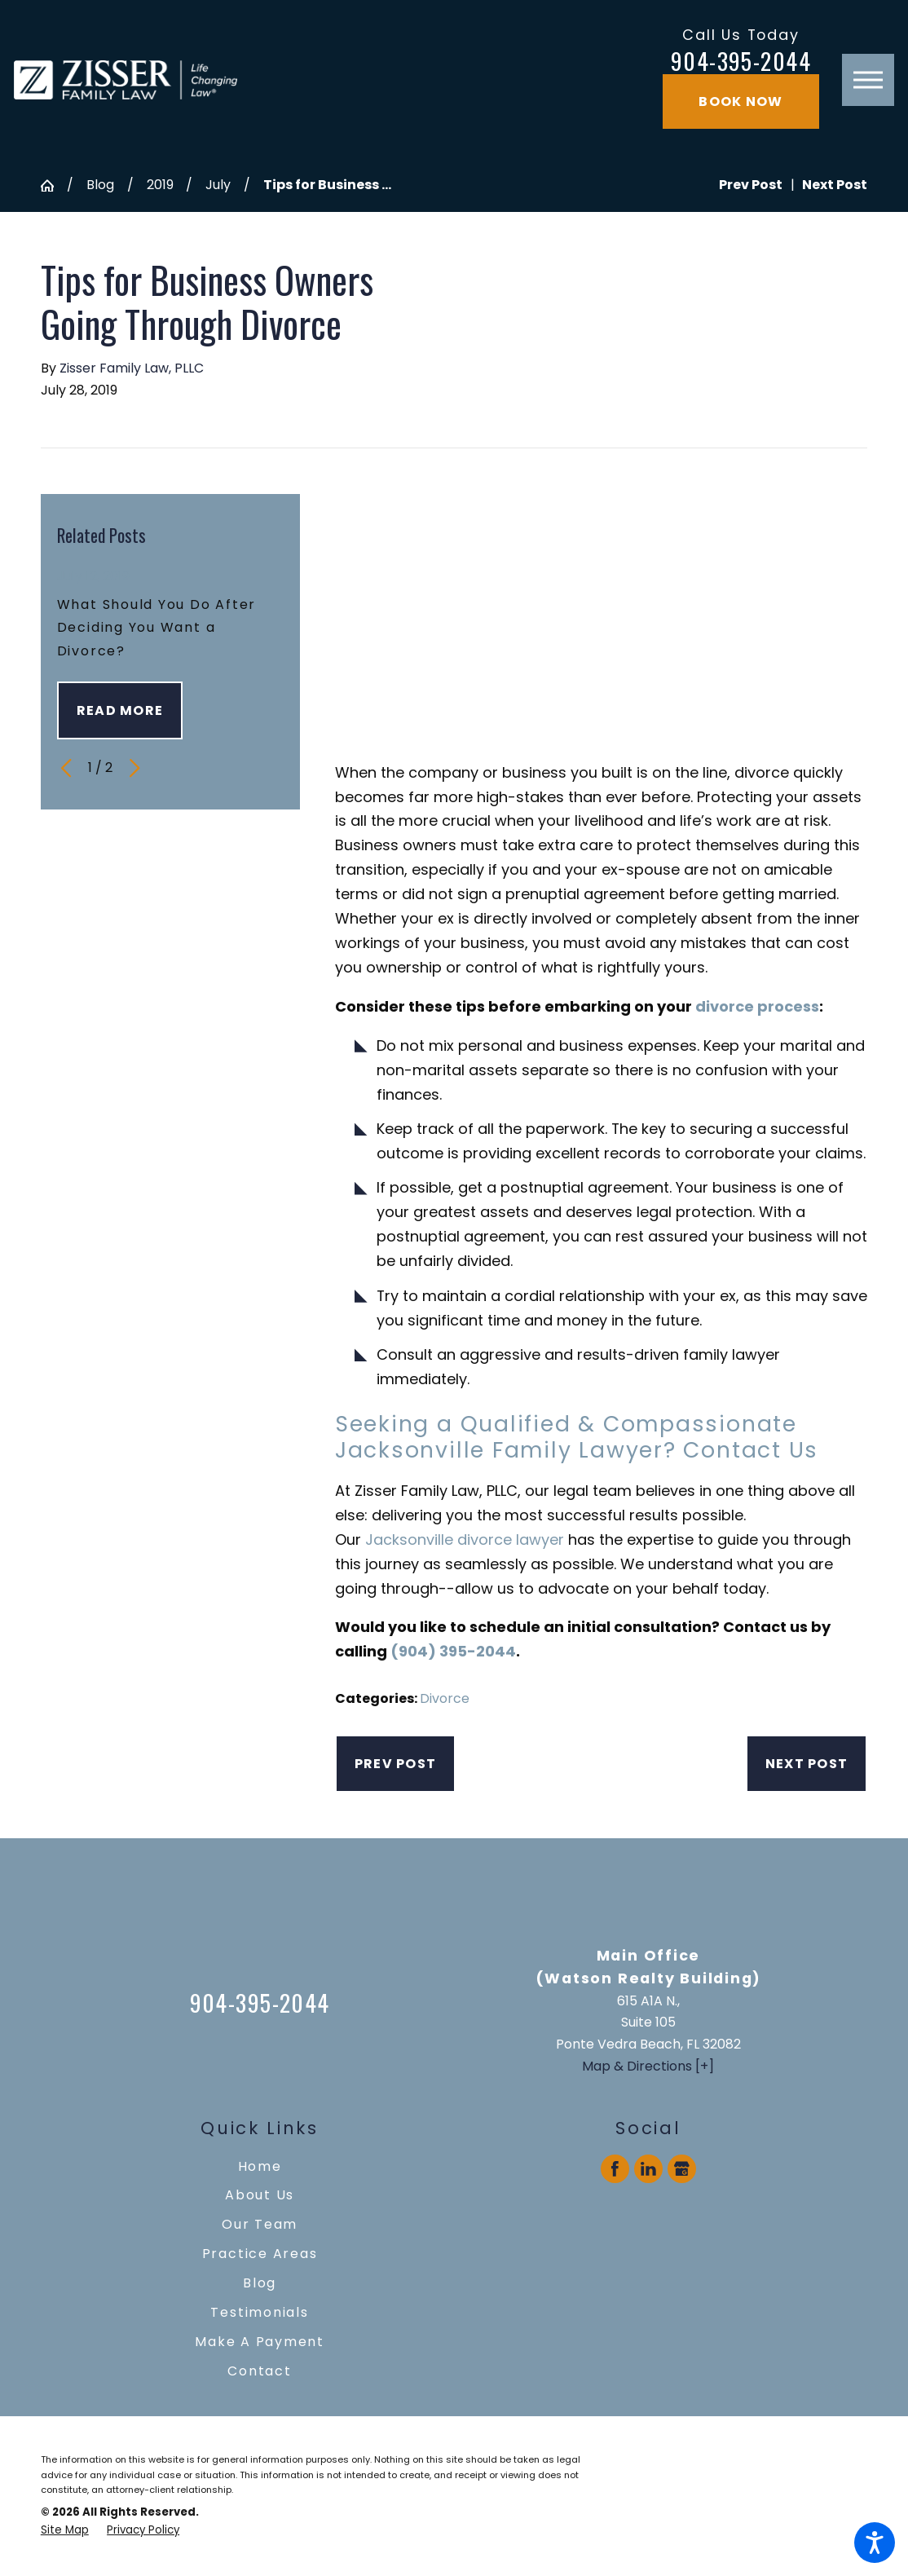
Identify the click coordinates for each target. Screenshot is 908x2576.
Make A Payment (259, 2341)
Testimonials (259, 2312)
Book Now (740, 101)
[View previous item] (66, 768)
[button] (874, 2542)
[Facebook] (615, 2169)
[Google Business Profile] (682, 2169)
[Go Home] (54, 185)
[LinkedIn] (648, 2169)
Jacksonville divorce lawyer (464, 1539)
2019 (160, 184)
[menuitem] (259, 2166)
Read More (120, 710)
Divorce (444, 1698)
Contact (259, 2371)
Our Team (260, 2224)
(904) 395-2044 (453, 1651)
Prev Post (395, 1763)
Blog (100, 184)
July (218, 184)
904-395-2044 (741, 60)
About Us (259, 2195)
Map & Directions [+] (648, 2066)
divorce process (757, 1006)
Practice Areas (260, 2253)
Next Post (806, 1763)
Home (260, 2166)
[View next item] (134, 768)
